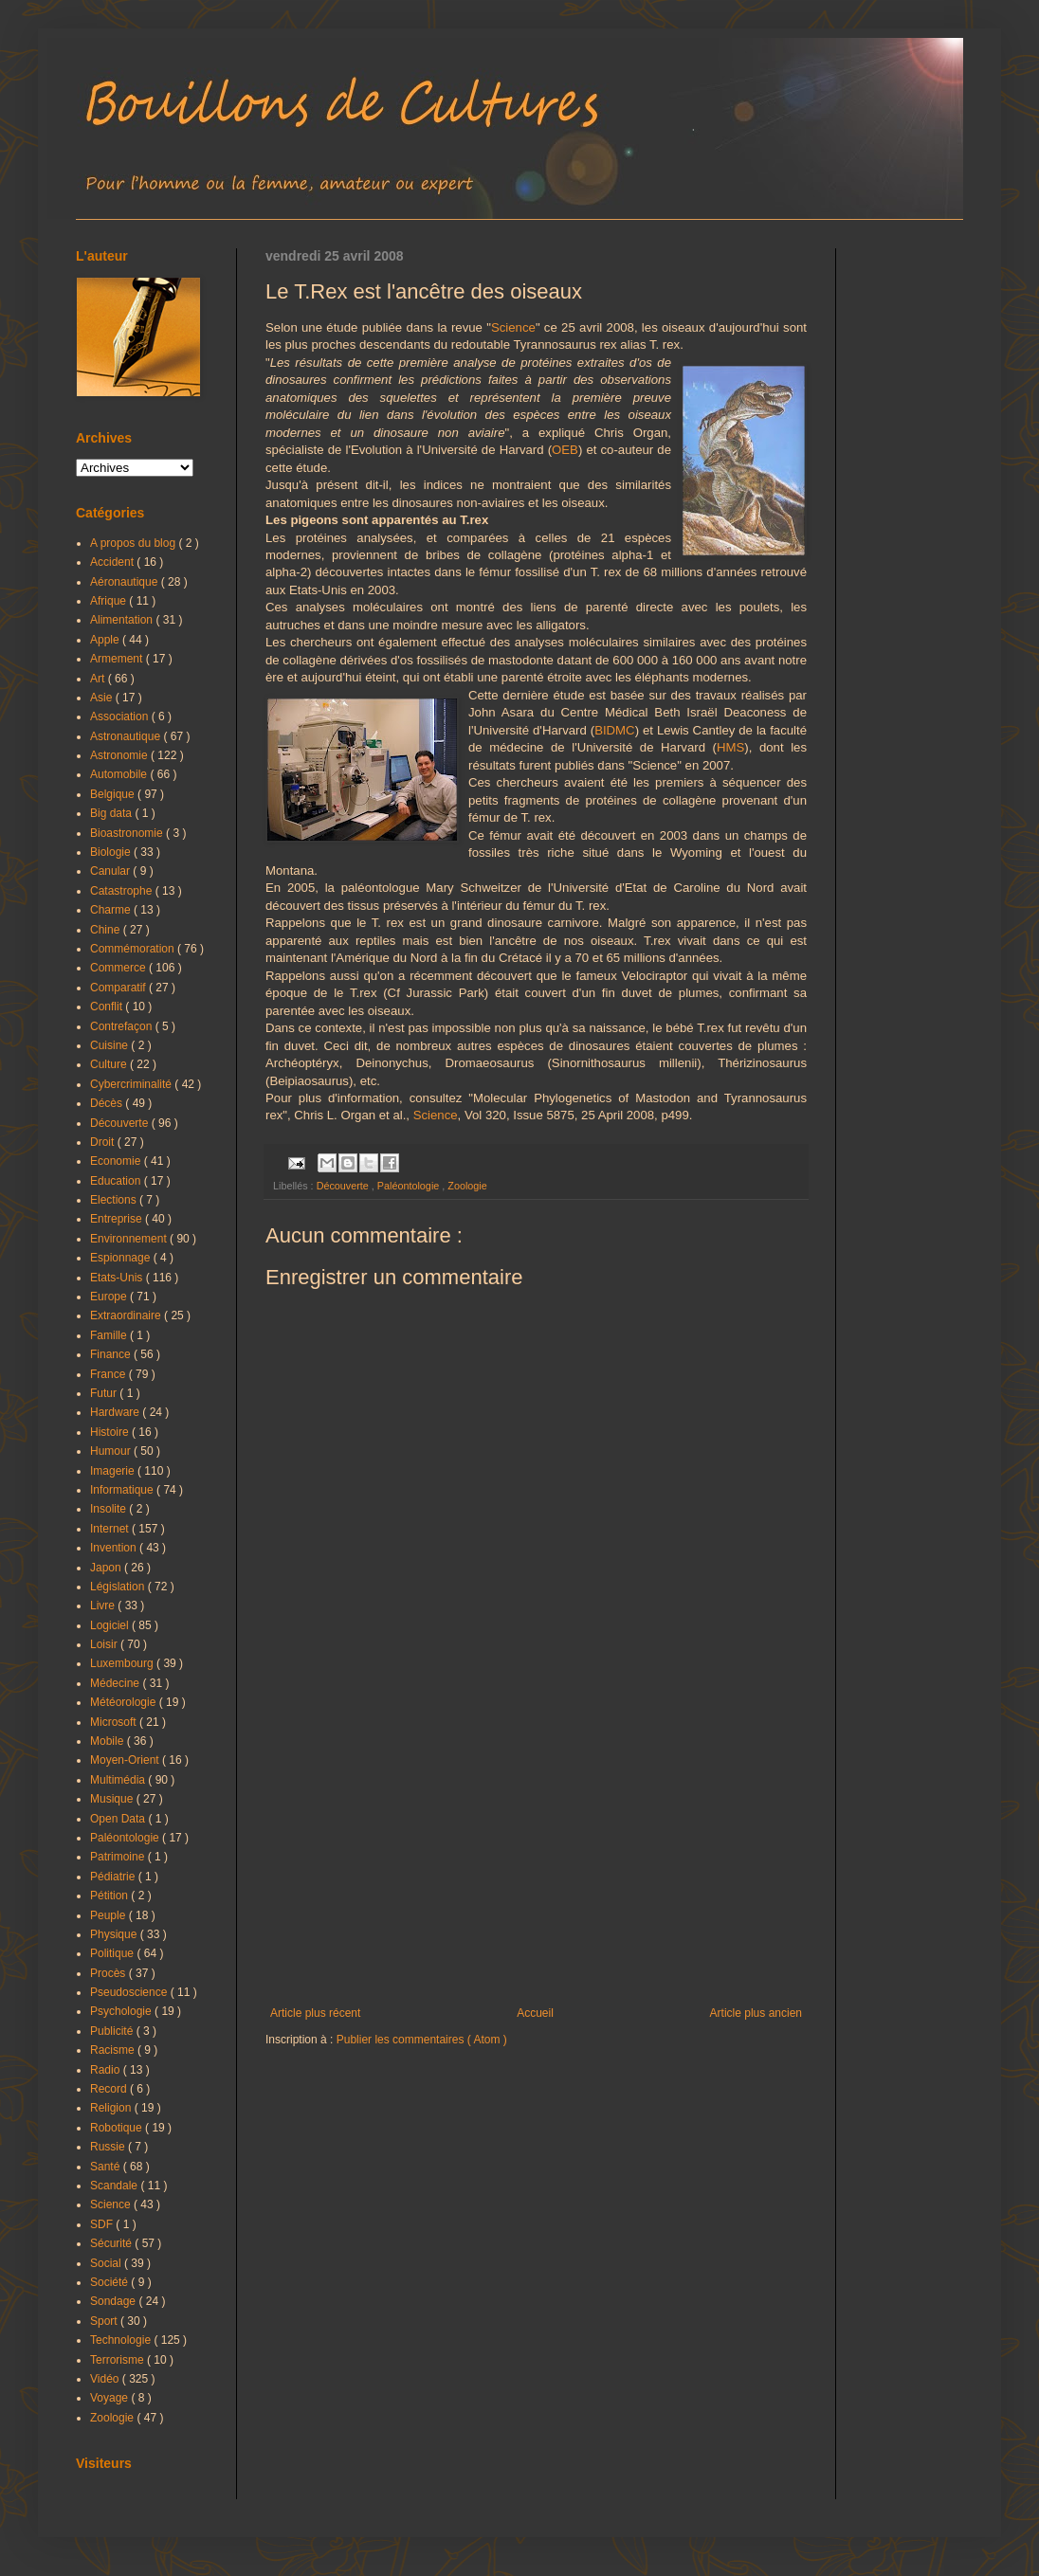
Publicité (113, 2031)
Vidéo (106, 2379)
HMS (730, 747)
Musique (113, 1798)
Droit (104, 1142)
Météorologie (124, 1702)
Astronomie (120, 755)
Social (107, 2263)
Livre (104, 1605)
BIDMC (614, 730)
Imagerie (113, 1471)
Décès (107, 1103)
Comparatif (119, 987)
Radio (106, 2070)
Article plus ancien (756, 2013)
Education (117, 1181)
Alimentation (122, 619)
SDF (103, 2224)
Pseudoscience (130, 1992)
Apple (106, 639)
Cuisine (110, 1045)
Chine (106, 929)
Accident (113, 562)
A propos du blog (134, 543)
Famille (110, 1335)
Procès (109, 1973)
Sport (105, 2321)
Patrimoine (119, 1856)
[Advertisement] (536, 1850)
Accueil (535, 2013)
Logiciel (111, 1625)
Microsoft (114, 1722)
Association (121, 716)
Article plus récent (315, 2013)
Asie (103, 697)
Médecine (116, 1683)
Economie (117, 1161)
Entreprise (117, 1218)
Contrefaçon (122, 1026)
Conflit (107, 1006)
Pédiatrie (114, 1876)
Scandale (115, 2185)
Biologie (112, 852)
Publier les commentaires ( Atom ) (422, 2039)
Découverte (344, 1185)
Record (110, 2088)
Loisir (105, 1644)
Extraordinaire (127, 1315)
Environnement (130, 1238)
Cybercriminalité (132, 1084)
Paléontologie (409, 1185)
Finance (112, 1354)
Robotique (117, 2127)
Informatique (123, 1490)
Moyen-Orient (126, 1760)
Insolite (109, 1508)
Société (110, 2282)
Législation (119, 1586)
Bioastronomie (128, 833)
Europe (110, 1296)
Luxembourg (123, 1663)
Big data (112, 813)
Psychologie (122, 2011)
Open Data (119, 1818)
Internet (111, 1528)
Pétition (110, 1895)
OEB (565, 450)
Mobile (108, 1741)
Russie (109, 2146)
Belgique (113, 794)
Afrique (109, 601)
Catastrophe (122, 891)
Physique (115, 1934)
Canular (111, 871)
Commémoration (133, 948)
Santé (106, 2166)
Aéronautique (125, 582)
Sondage (114, 2301)
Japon (107, 1567)
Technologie (122, 2340)
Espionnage (122, 1257)
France (109, 1374)
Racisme (113, 2050)
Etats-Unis (118, 1277)
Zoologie (466, 1185)
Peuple (109, 1915)
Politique (113, 1953)
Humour (112, 1451)
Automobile (120, 774)
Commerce (119, 967)
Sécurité (112, 2243)
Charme (112, 909)
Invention (114, 1547)
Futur (104, 1393)
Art (99, 678)
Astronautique (126, 736)
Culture (110, 1064)
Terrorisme (118, 2360)
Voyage (110, 2397)
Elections (114, 1199)
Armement (118, 658)
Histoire (111, 1432)
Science (513, 327)
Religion (112, 2107)
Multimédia (119, 1780)
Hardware (116, 1412)
